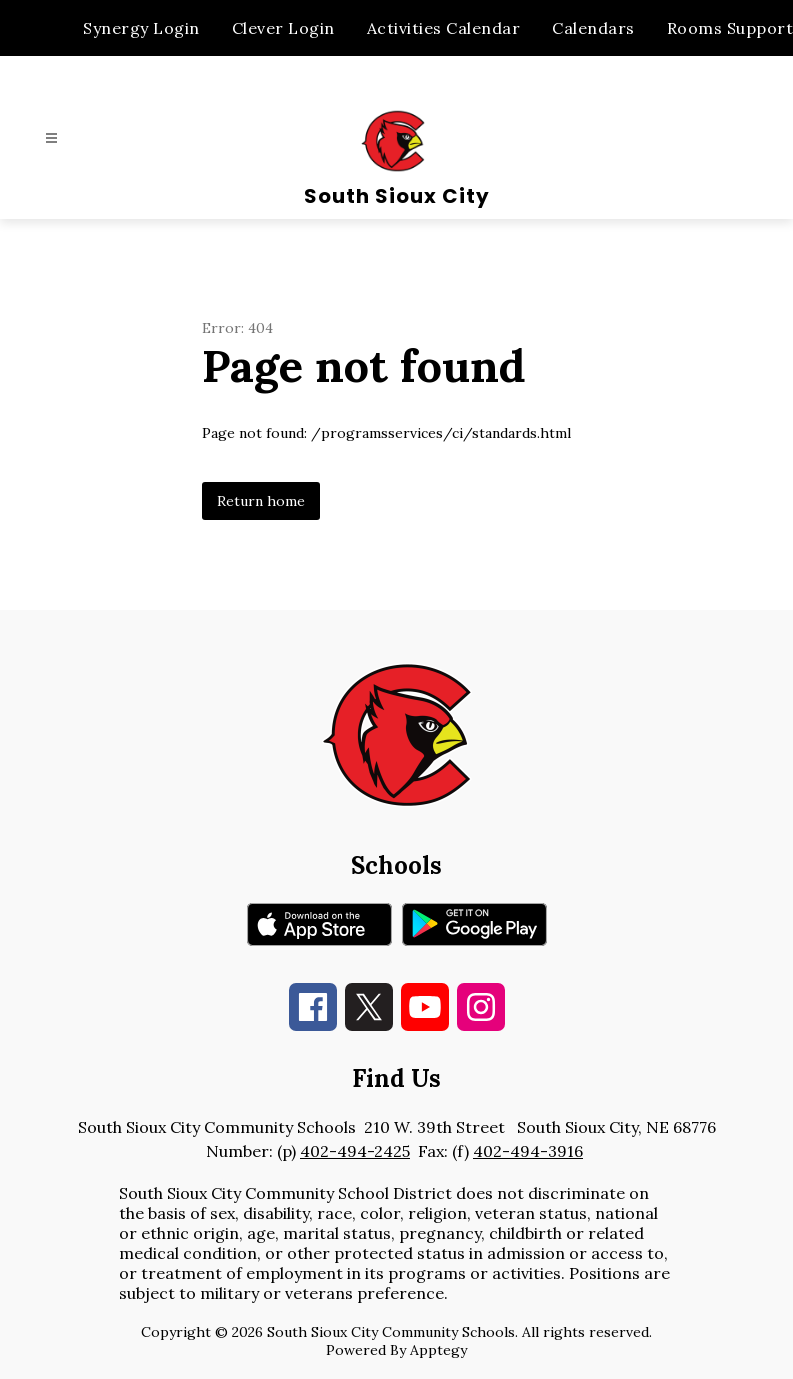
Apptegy (438, 1350)
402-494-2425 (355, 1151)
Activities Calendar (444, 28)
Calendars (593, 28)
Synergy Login (141, 28)
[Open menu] (51, 138)
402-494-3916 (528, 1151)
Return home (261, 501)
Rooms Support (730, 28)
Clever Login (283, 28)
